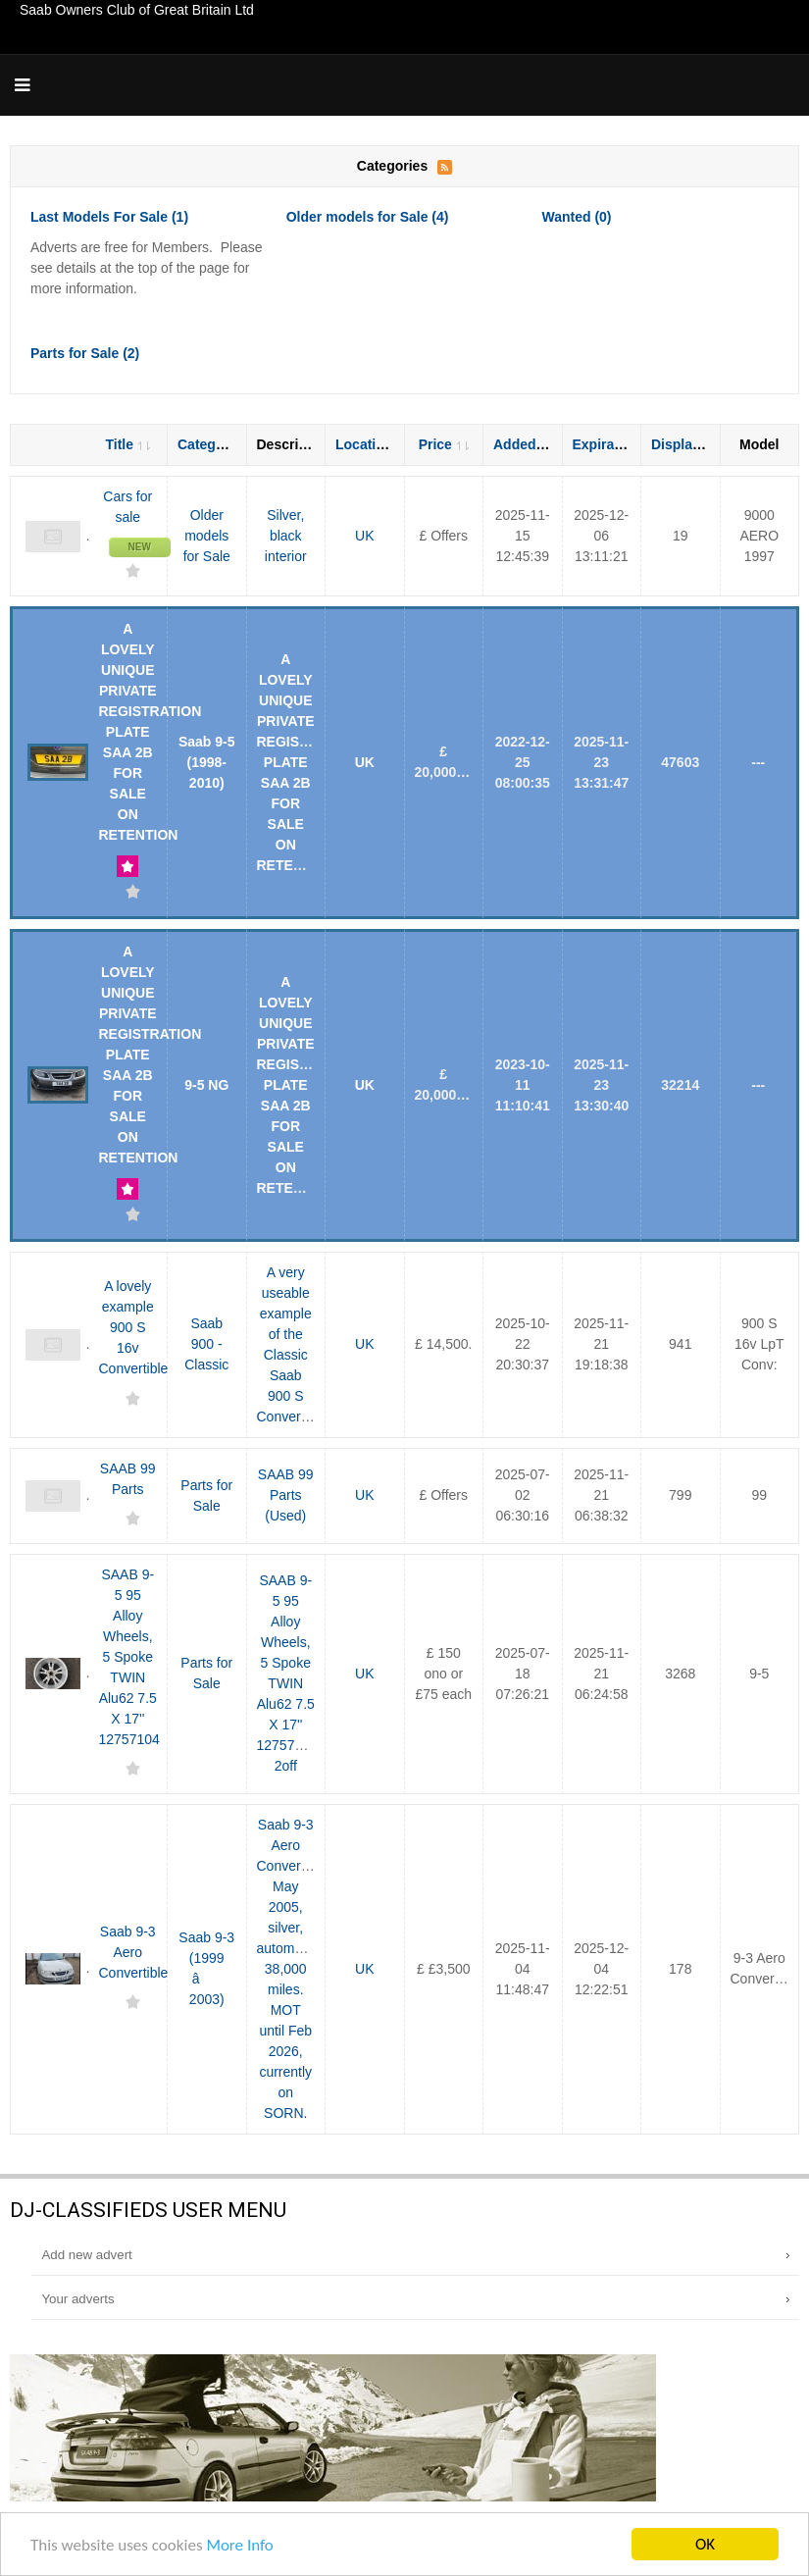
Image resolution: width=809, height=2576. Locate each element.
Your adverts (77, 2299)
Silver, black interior (286, 535)
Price (444, 444)
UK (364, 535)
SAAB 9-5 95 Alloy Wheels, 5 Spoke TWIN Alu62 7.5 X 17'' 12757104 (129, 1657)
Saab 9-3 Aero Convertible (134, 1952)
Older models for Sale (367, 217)
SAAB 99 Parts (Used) (286, 1495)
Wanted (576, 217)
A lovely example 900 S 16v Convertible (134, 1327)
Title (127, 444)
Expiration (614, 444)
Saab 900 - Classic (206, 1343)
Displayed (692, 444)
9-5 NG (206, 1085)
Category (215, 444)
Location (372, 444)
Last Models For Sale (109, 217)
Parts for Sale (84, 353)
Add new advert (86, 2254)
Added (523, 444)
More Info (239, 2546)
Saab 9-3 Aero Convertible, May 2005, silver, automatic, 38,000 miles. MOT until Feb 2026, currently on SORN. (293, 1969)
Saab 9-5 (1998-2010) (206, 762)
